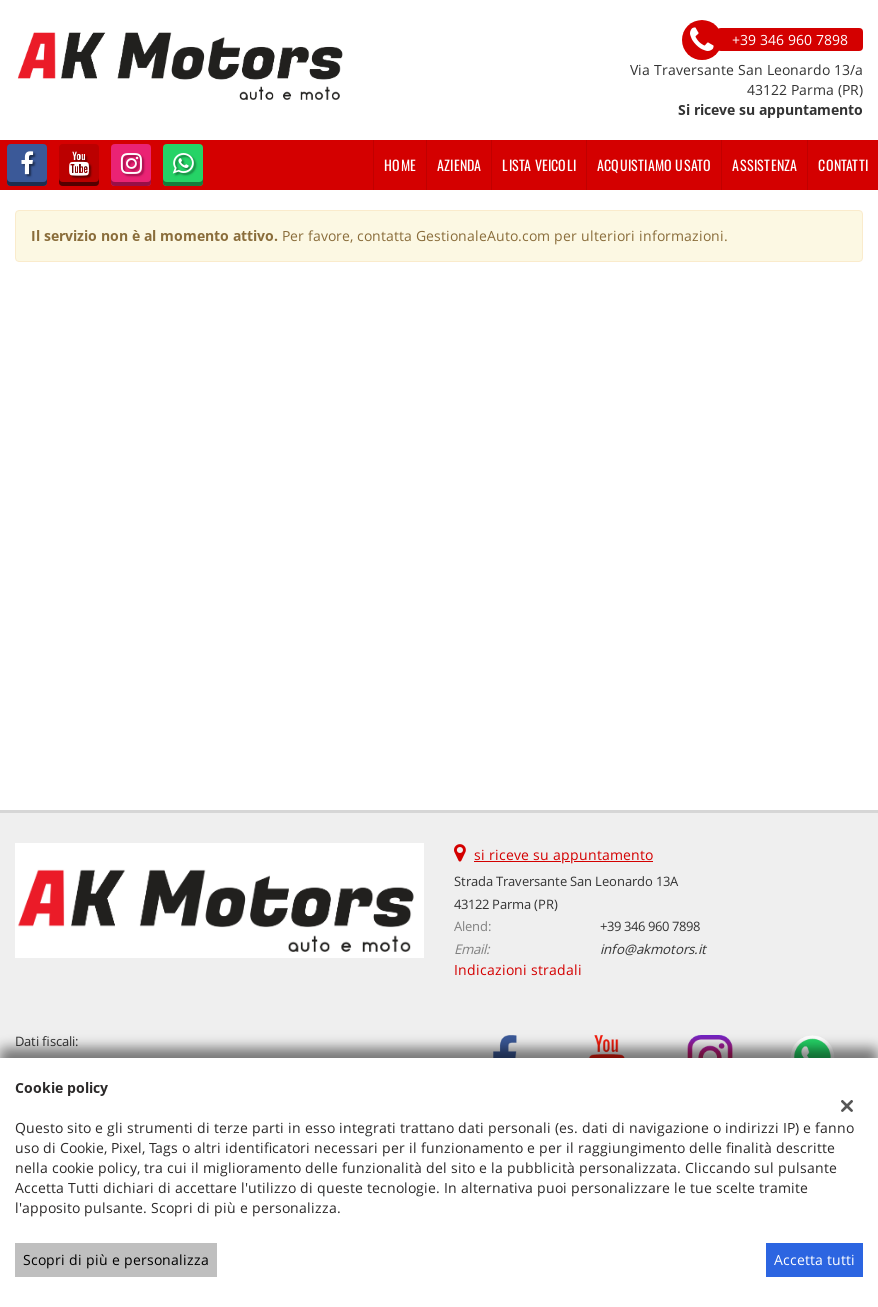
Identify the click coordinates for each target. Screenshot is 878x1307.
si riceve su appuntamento (563, 854)
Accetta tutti (814, 1259)
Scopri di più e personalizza (116, 1259)
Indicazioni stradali (518, 969)
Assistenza (764, 164)
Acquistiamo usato (654, 164)
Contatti (843, 164)
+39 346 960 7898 (650, 926)
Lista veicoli (539, 164)
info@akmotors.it (653, 949)
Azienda (459, 164)
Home (400, 164)
